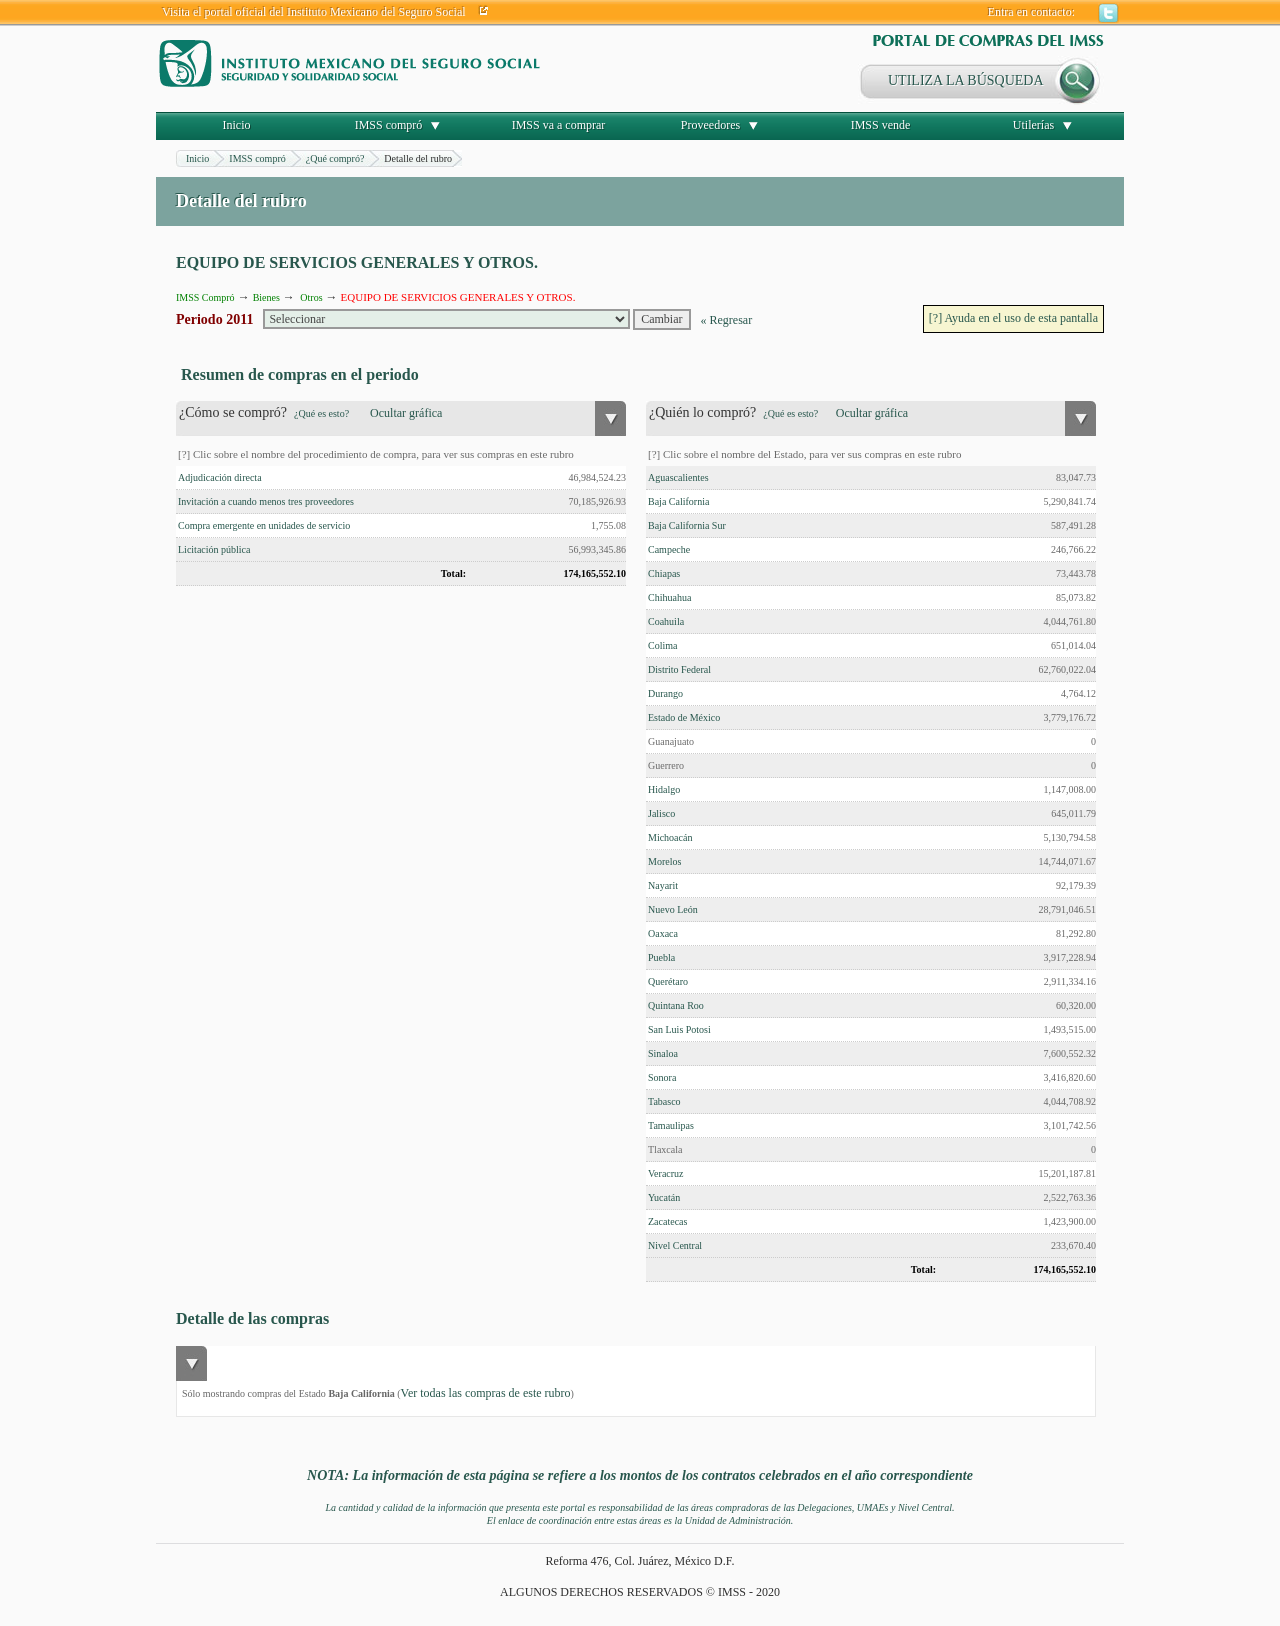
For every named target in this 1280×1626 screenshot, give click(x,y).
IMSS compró (389, 125)
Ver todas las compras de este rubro (486, 1393)
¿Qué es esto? (321, 413)
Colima (662, 645)
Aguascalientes (678, 477)
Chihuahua (669, 597)
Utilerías (1033, 125)
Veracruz (666, 1173)
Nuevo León (673, 909)
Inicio (237, 125)
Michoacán (670, 837)
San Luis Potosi (679, 1029)
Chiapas (664, 573)
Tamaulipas (671, 1125)
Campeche (669, 549)
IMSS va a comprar (559, 125)
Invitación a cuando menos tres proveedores (266, 501)
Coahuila (666, 621)
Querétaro (668, 981)
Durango (665, 693)
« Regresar (727, 320)
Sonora (662, 1077)
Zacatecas (667, 1221)
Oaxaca (663, 933)
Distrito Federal (679, 669)
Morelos (664, 861)
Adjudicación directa (220, 477)
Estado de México (684, 717)
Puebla (661, 957)
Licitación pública (214, 549)
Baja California (678, 501)
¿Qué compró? (335, 158)
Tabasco (664, 1101)
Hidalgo (664, 789)
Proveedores (710, 125)
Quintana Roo (676, 1005)
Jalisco (661, 813)
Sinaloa (663, 1053)
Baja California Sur (687, 525)
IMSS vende (881, 125)
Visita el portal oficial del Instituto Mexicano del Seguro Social (314, 12)
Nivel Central (675, 1245)
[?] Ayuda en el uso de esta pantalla (1013, 318)
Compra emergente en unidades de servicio (264, 525)
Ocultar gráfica (406, 413)
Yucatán (664, 1197)
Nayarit (663, 885)
